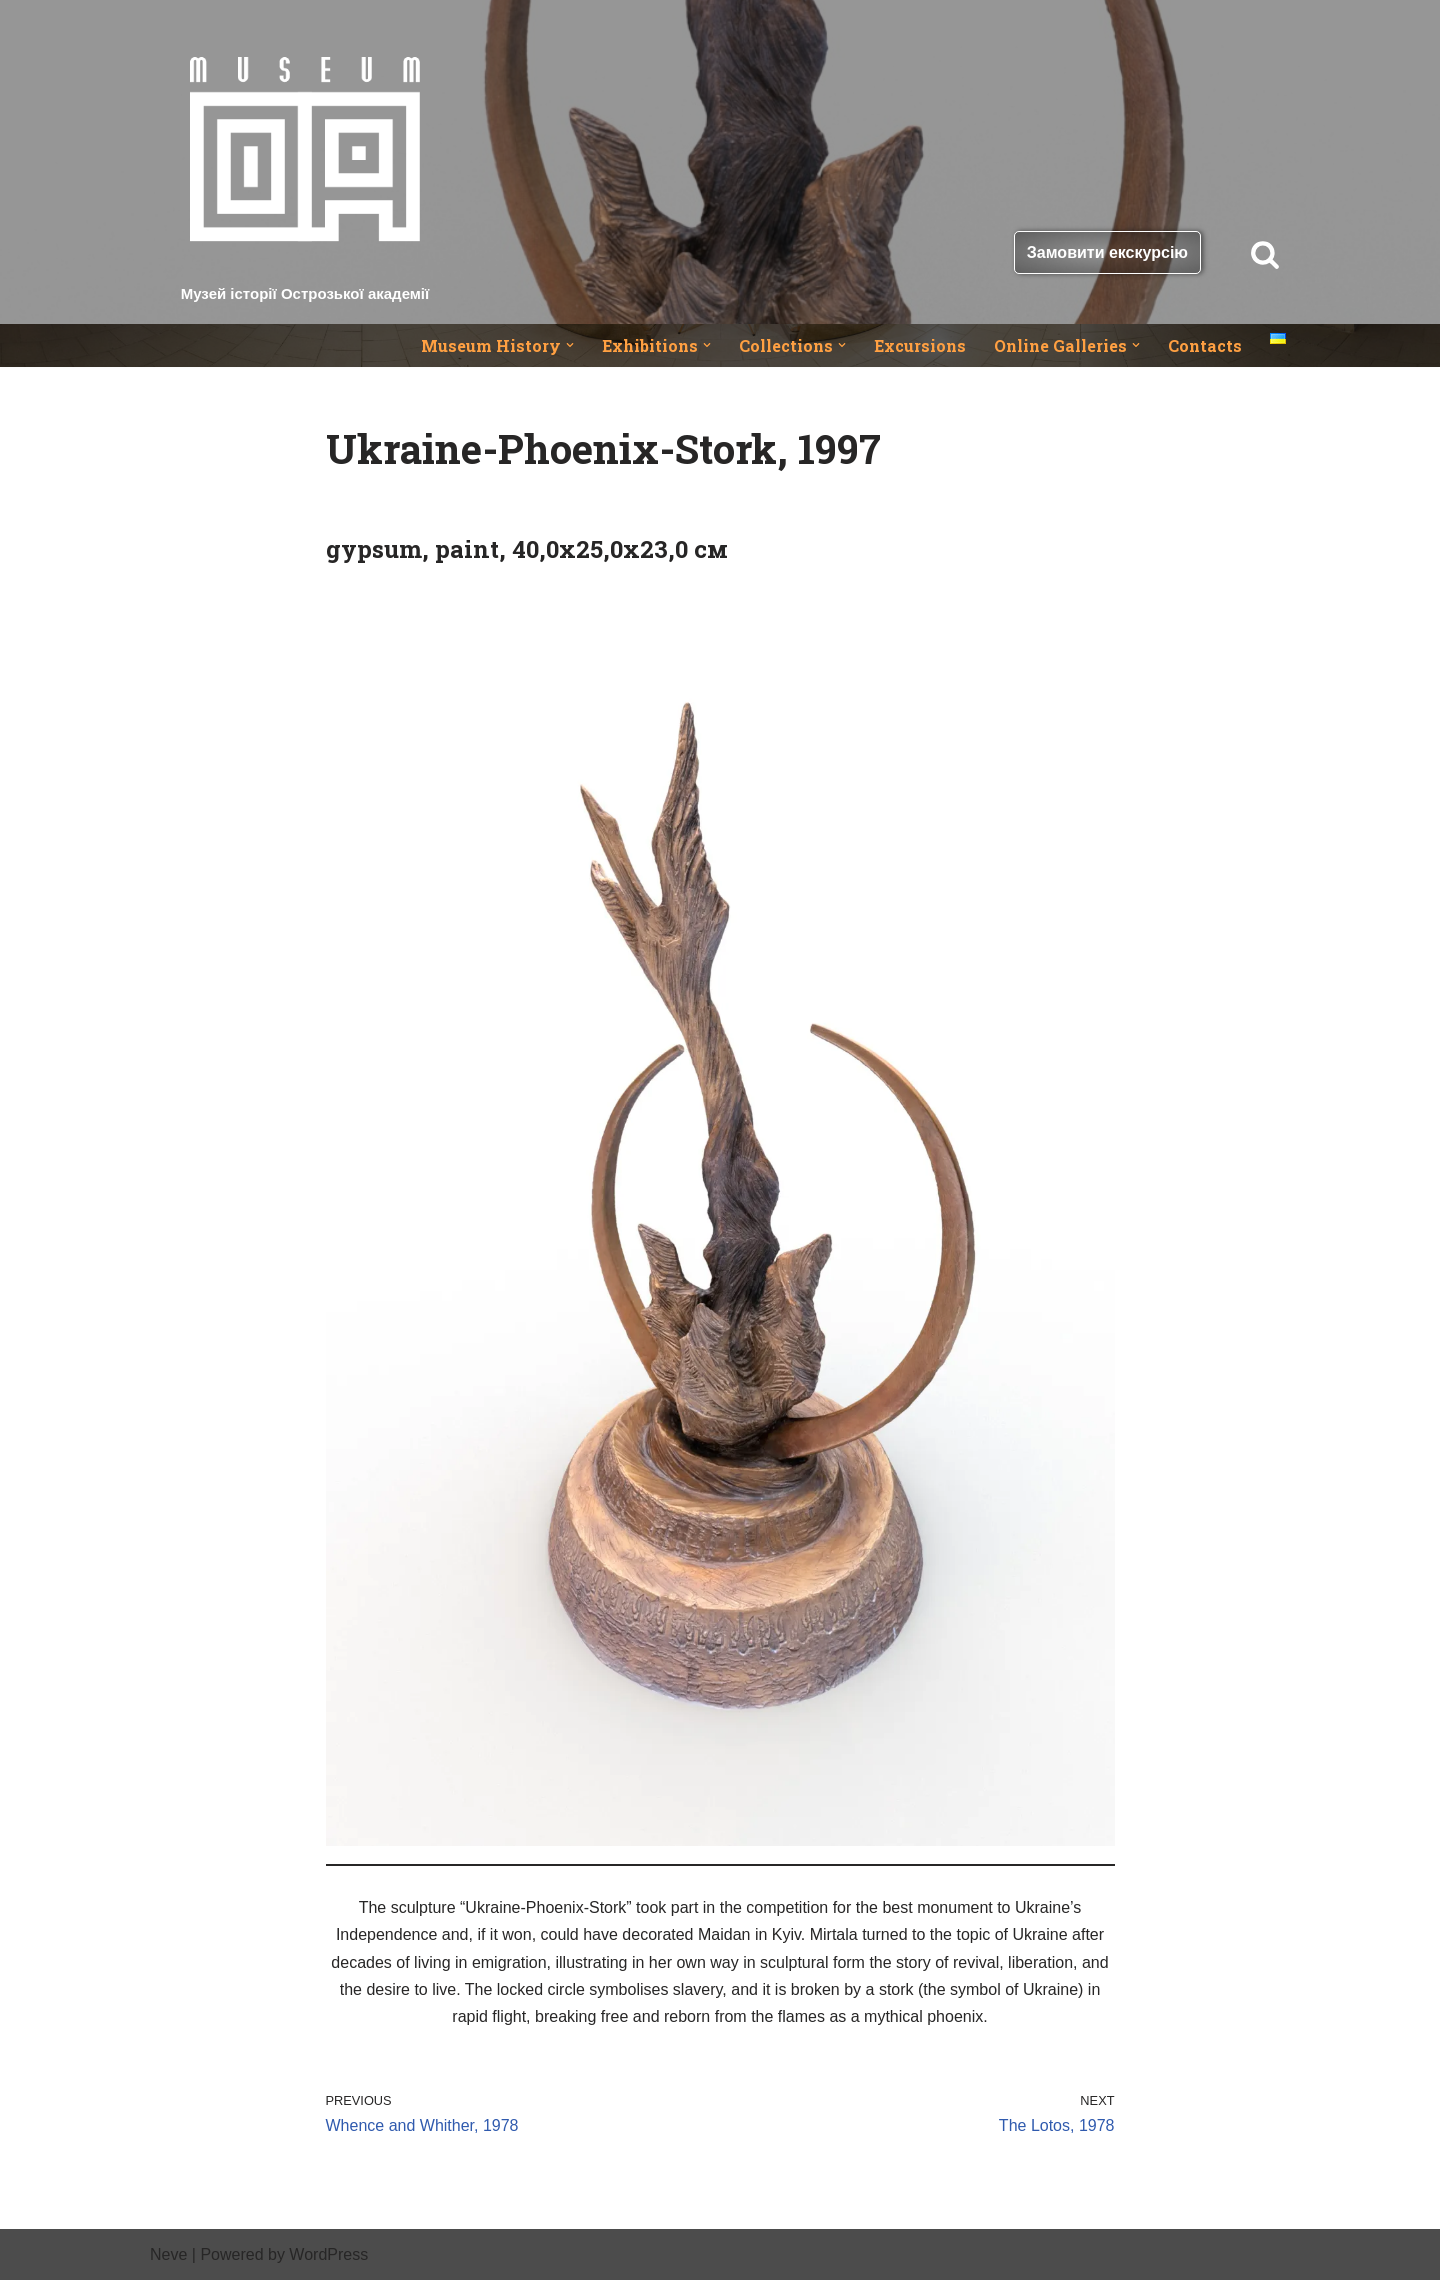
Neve (168, 2254)
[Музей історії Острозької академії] (305, 161)
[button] (570, 345)
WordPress (328, 2254)
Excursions (920, 345)
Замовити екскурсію (1107, 252)
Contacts (1205, 345)
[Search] (1265, 254)
